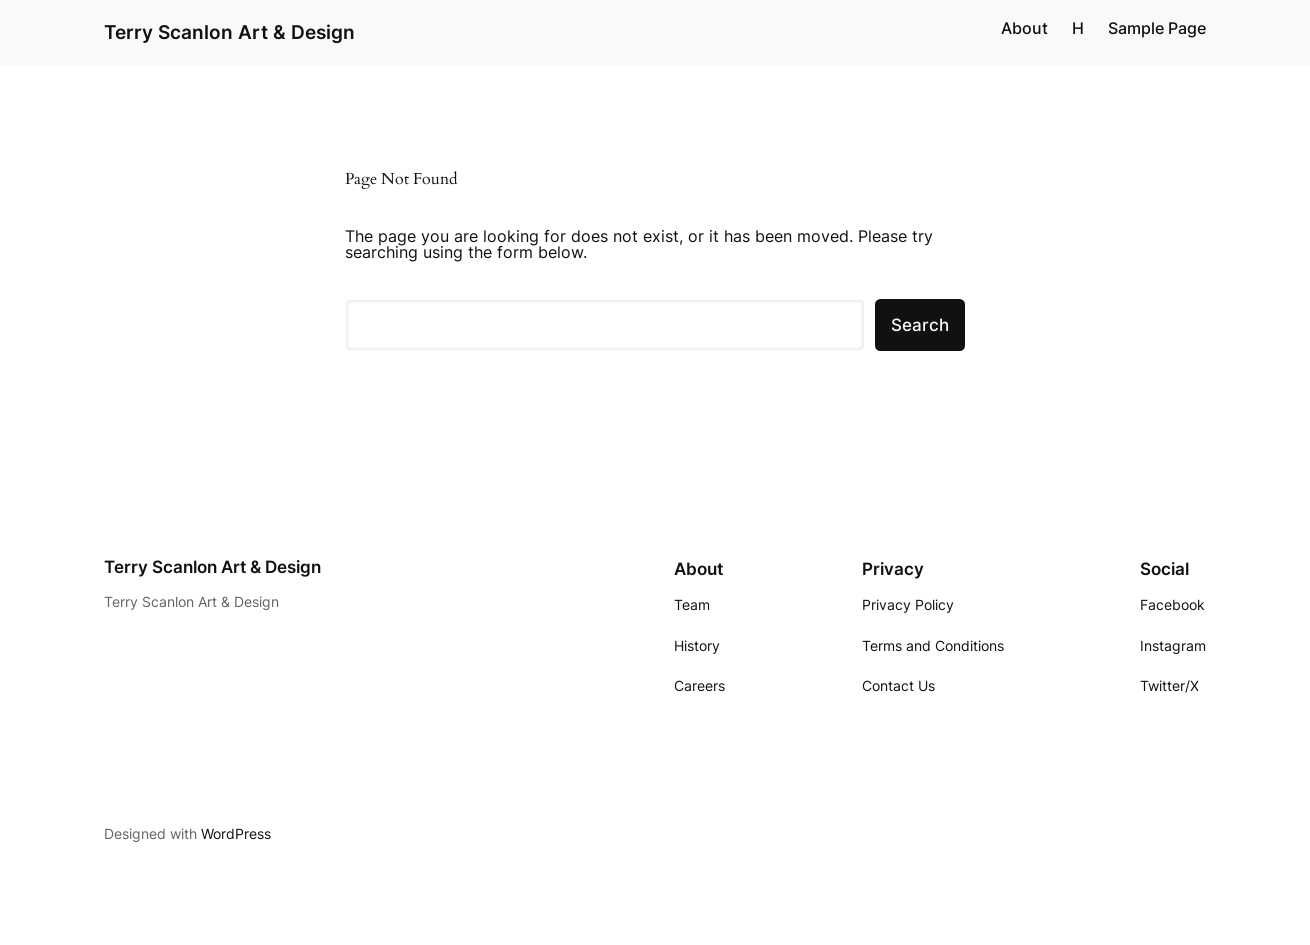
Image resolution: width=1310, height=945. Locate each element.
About (1024, 28)
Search (920, 325)
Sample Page (1157, 28)
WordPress (236, 833)
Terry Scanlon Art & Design (229, 32)
